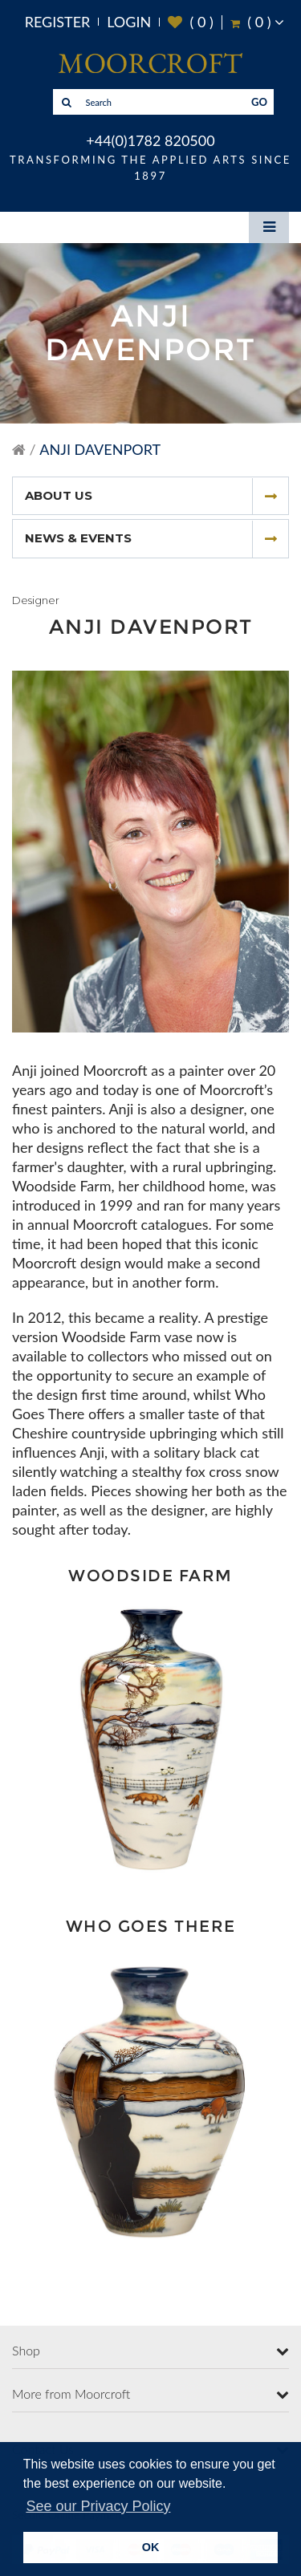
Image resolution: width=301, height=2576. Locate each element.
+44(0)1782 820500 (150, 140)
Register (58, 22)
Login (129, 22)
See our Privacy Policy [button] (98, 2506)
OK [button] (151, 2547)
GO (259, 101)
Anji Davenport (100, 449)
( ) (191, 22)
